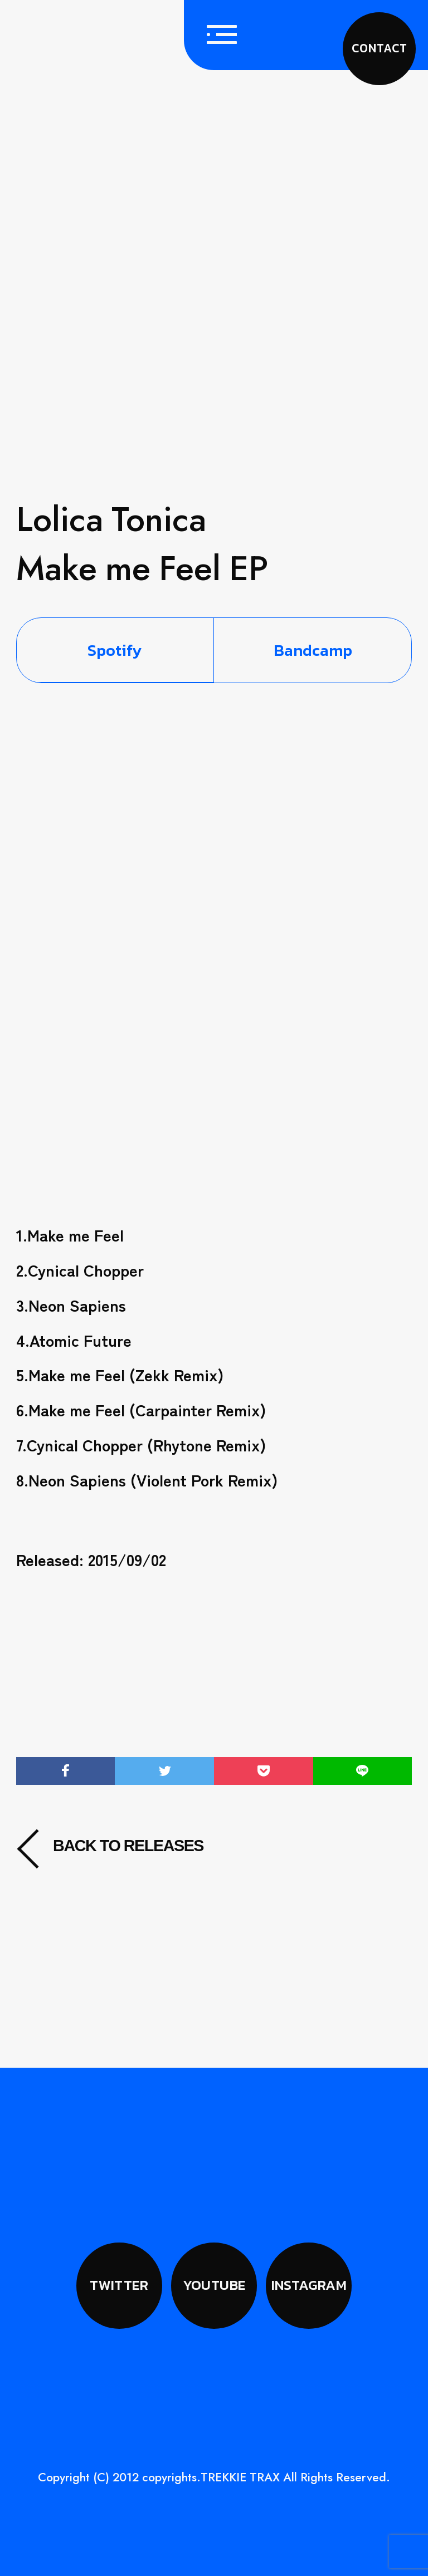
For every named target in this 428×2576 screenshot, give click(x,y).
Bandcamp (313, 650)
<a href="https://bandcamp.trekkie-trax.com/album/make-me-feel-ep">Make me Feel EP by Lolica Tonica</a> (214, 1033)
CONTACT (379, 48)
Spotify (114, 650)
